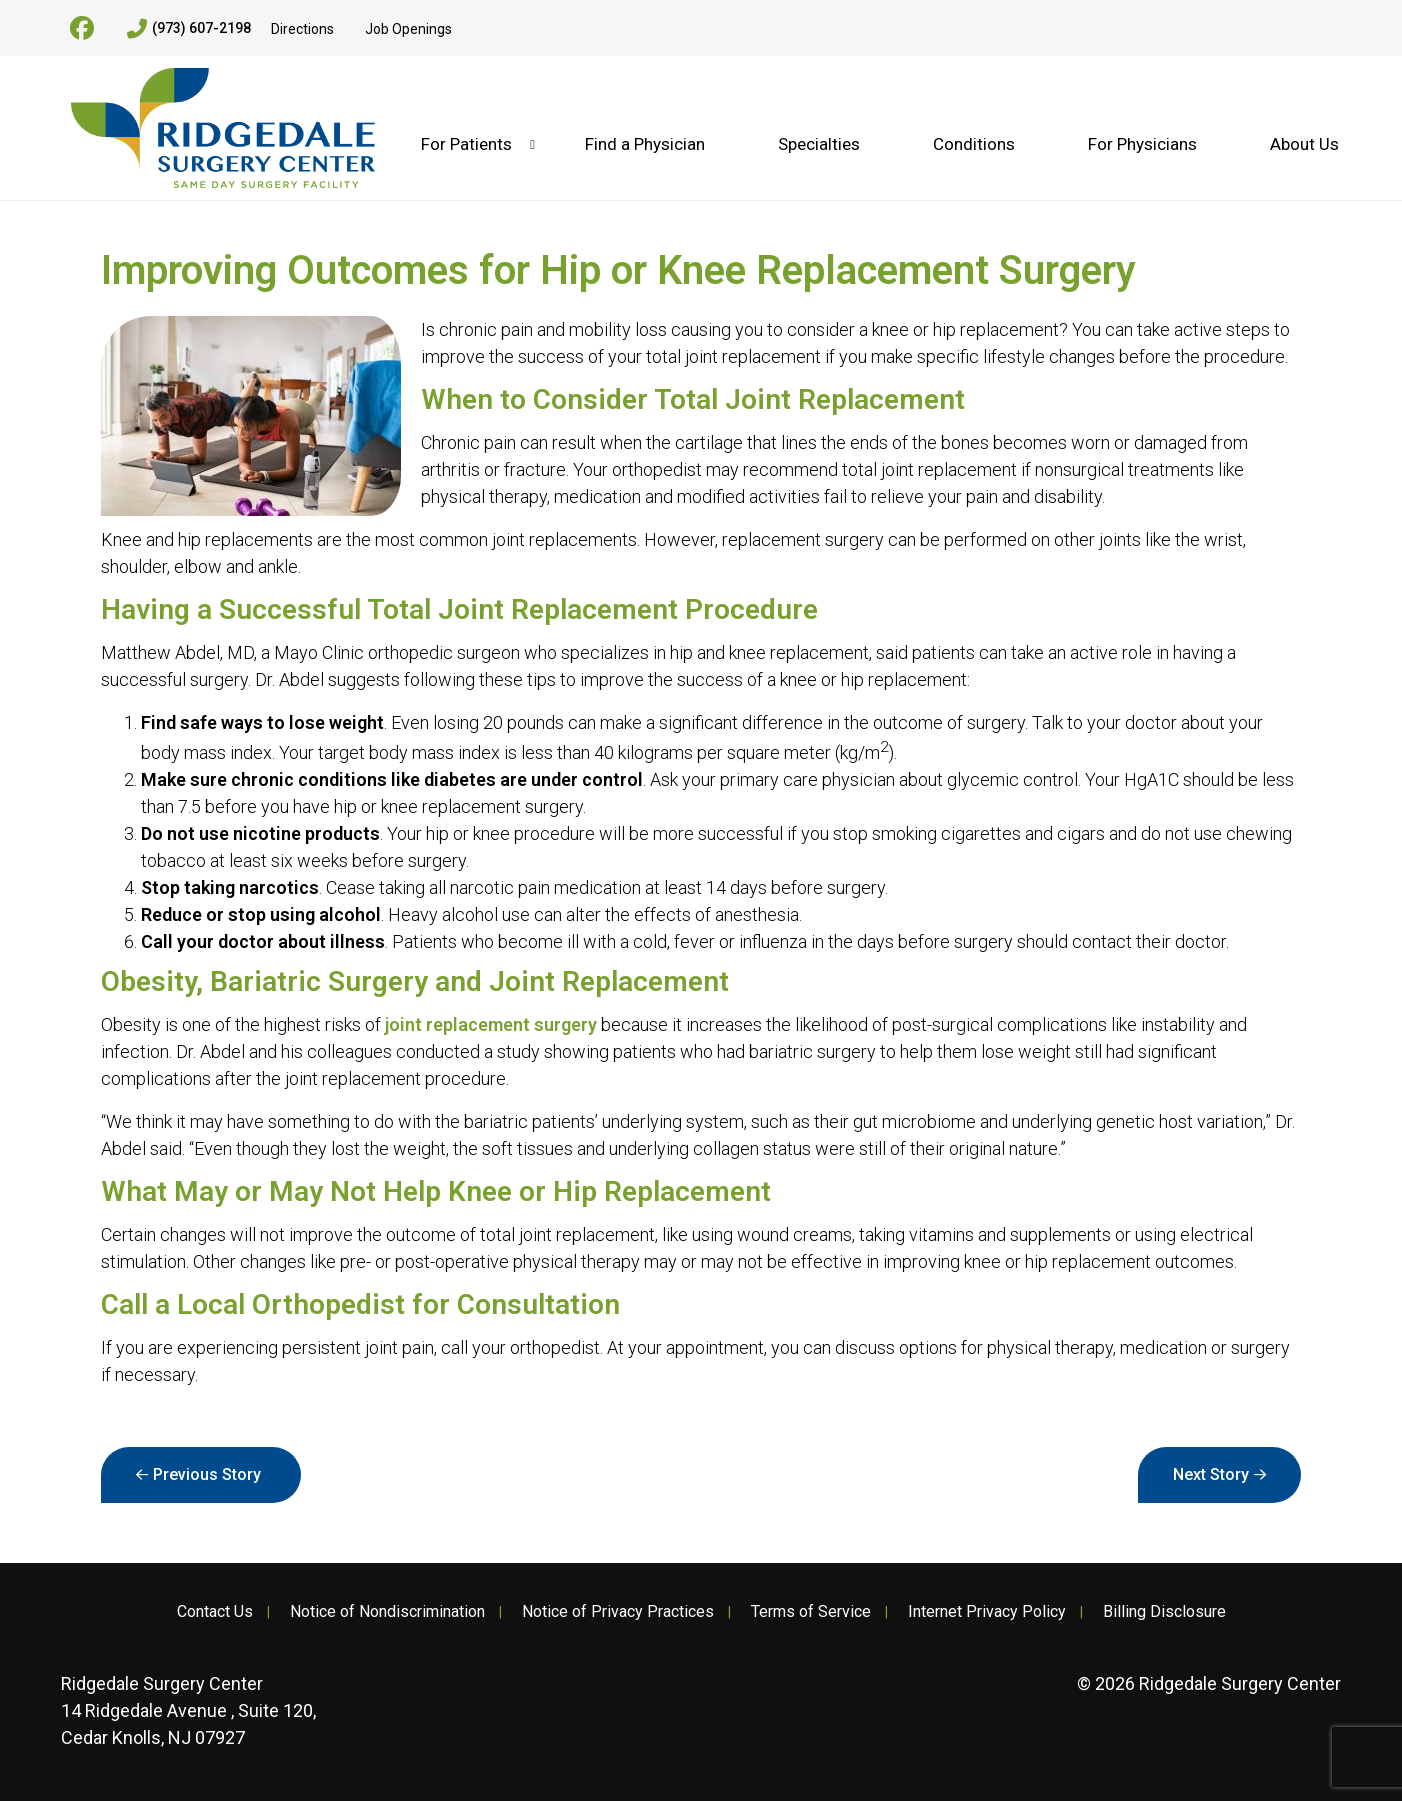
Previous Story (207, 1474)
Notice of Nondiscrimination (387, 1612)
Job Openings (408, 29)
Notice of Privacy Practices (618, 1612)
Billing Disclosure (1164, 1612)
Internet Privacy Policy (987, 1612)
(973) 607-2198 (189, 29)
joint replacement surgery (491, 1024)
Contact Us (215, 1612)
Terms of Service (811, 1612)
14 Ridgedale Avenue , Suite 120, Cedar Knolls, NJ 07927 (188, 1710)
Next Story (1211, 1474)
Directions (302, 29)
